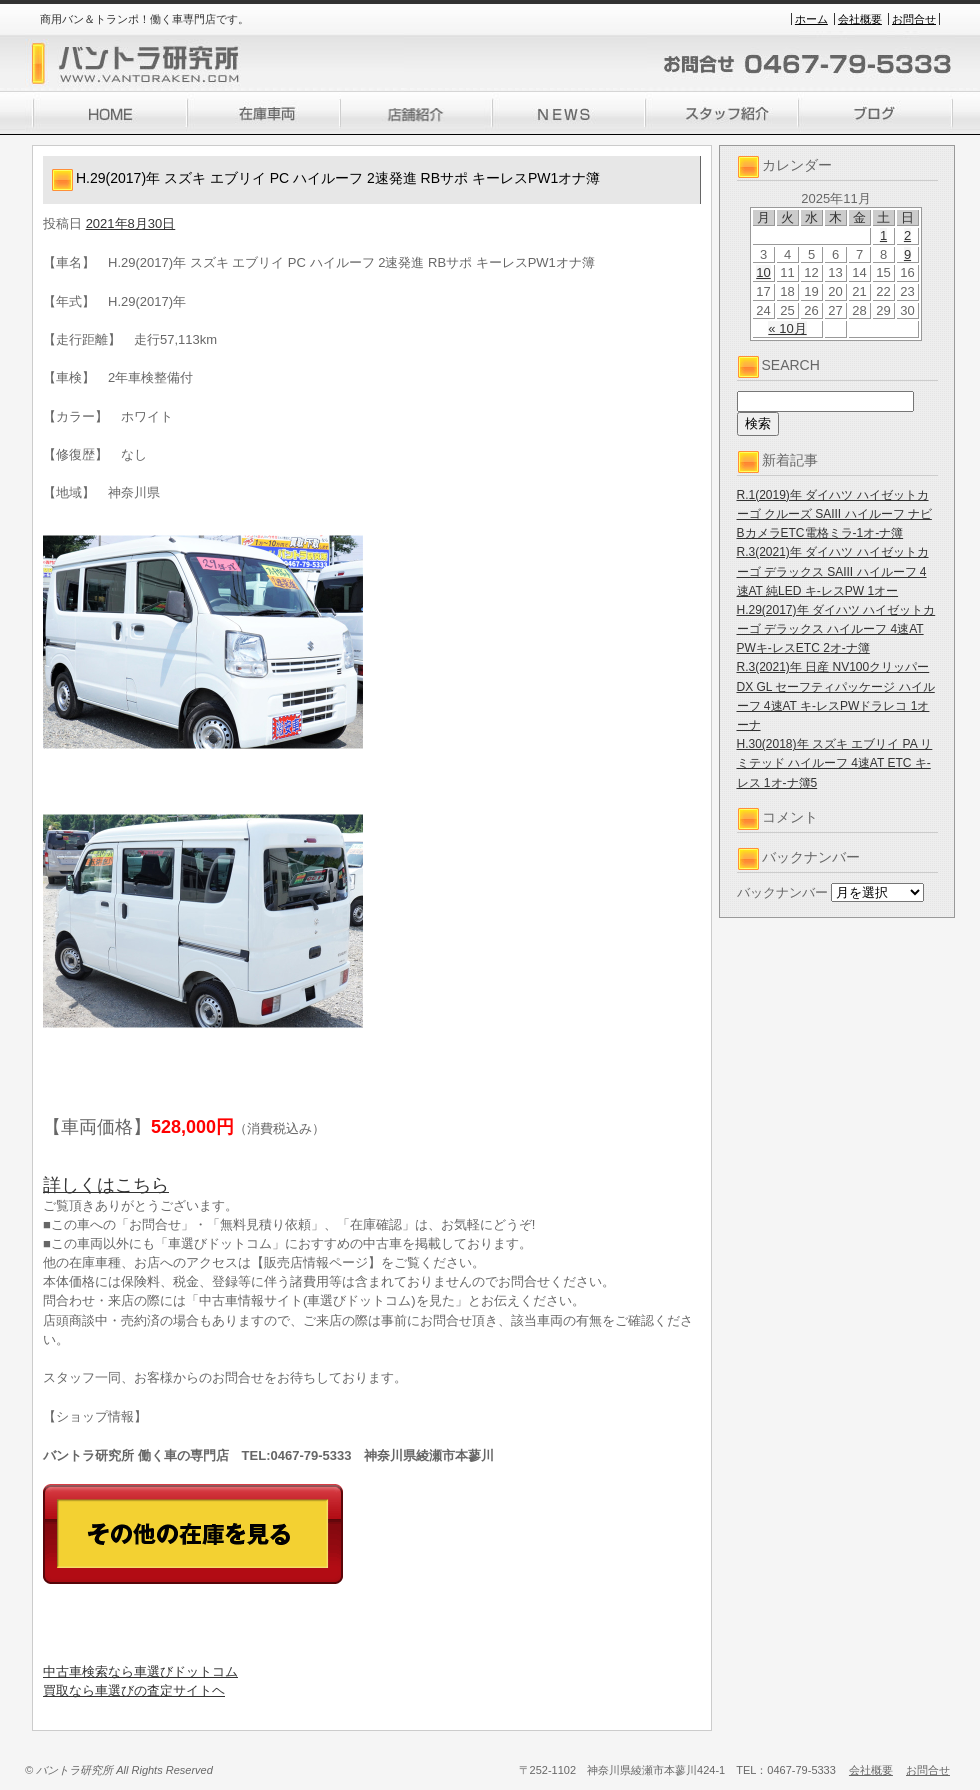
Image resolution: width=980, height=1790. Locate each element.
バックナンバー (782, 892)
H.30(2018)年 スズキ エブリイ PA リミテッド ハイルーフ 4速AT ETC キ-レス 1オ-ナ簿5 (835, 763)
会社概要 (860, 19)
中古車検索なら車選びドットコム (140, 1671)
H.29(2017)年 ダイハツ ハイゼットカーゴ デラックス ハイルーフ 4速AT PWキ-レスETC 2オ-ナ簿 (836, 629)
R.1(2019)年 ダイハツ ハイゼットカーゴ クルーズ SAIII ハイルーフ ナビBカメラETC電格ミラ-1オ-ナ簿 (834, 514)
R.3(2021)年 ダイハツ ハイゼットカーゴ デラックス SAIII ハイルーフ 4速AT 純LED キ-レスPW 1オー (833, 571)
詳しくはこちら (106, 1185)
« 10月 (787, 328)
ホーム (811, 19)
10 (763, 272)
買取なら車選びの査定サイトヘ (134, 1690)
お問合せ (914, 19)
